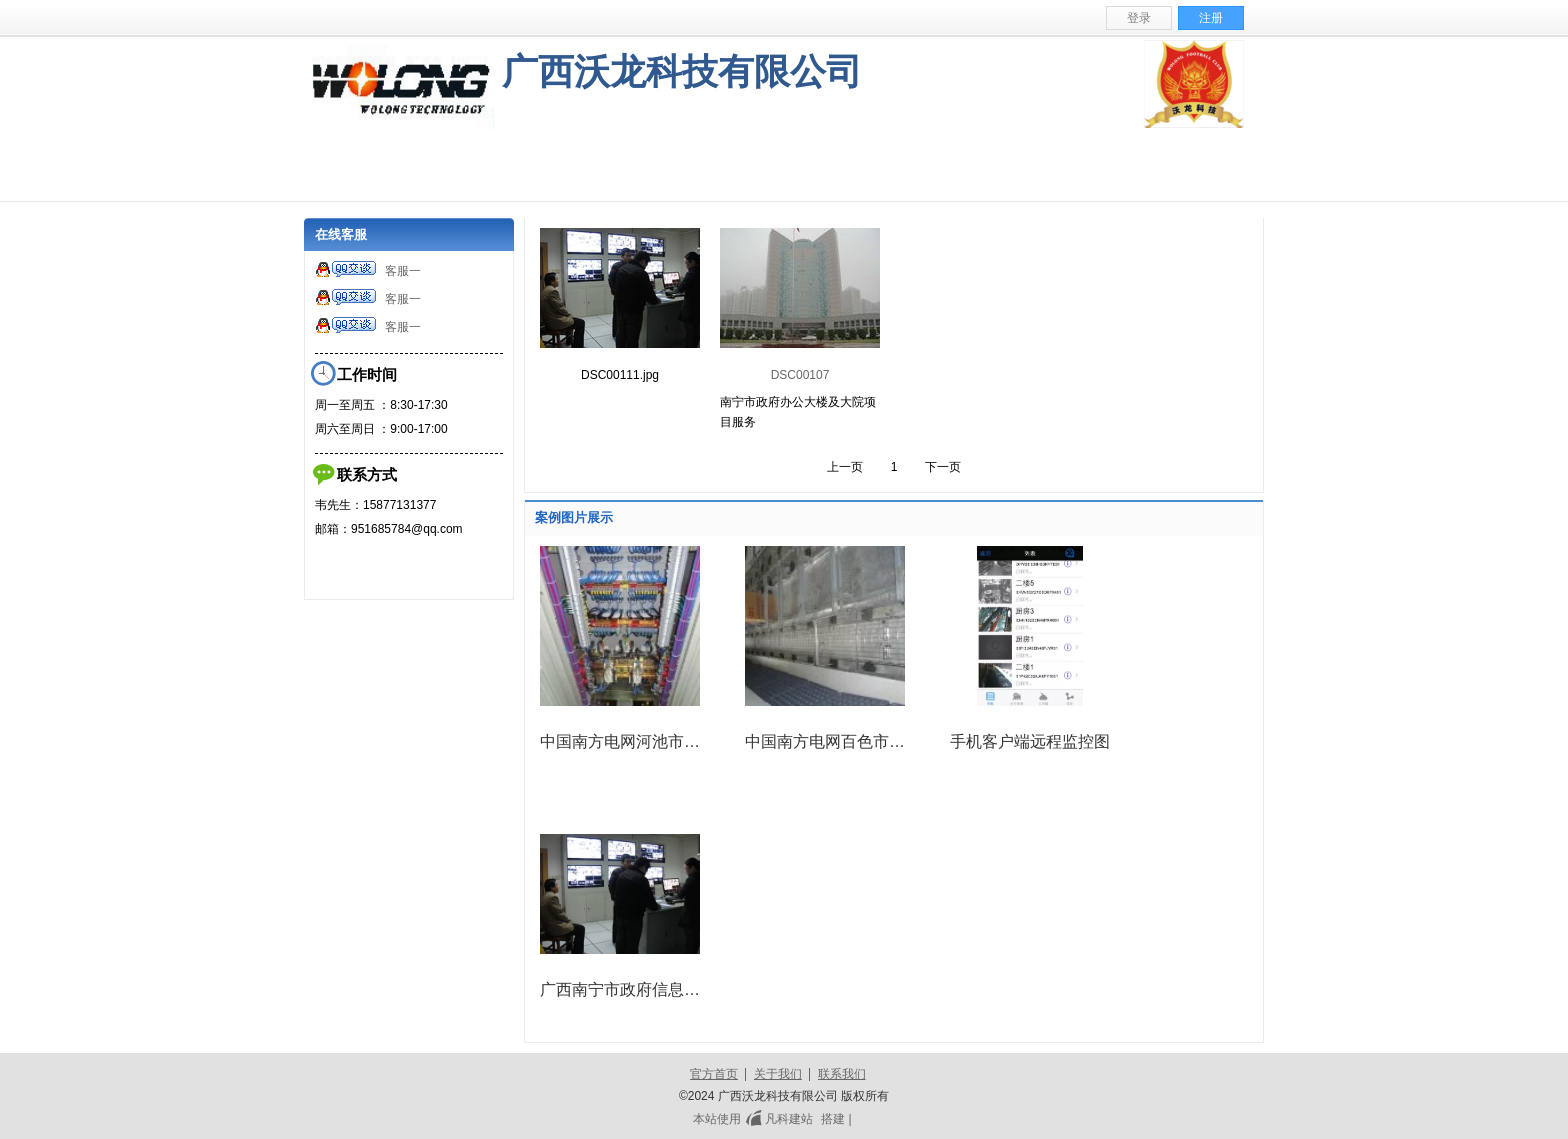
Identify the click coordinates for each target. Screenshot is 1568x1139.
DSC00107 (800, 375)
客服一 (368, 271)
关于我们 (778, 1074)
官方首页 (714, 1074)
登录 (1139, 18)
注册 (1211, 18)
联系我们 (842, 1074)
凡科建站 (777, 1119)
